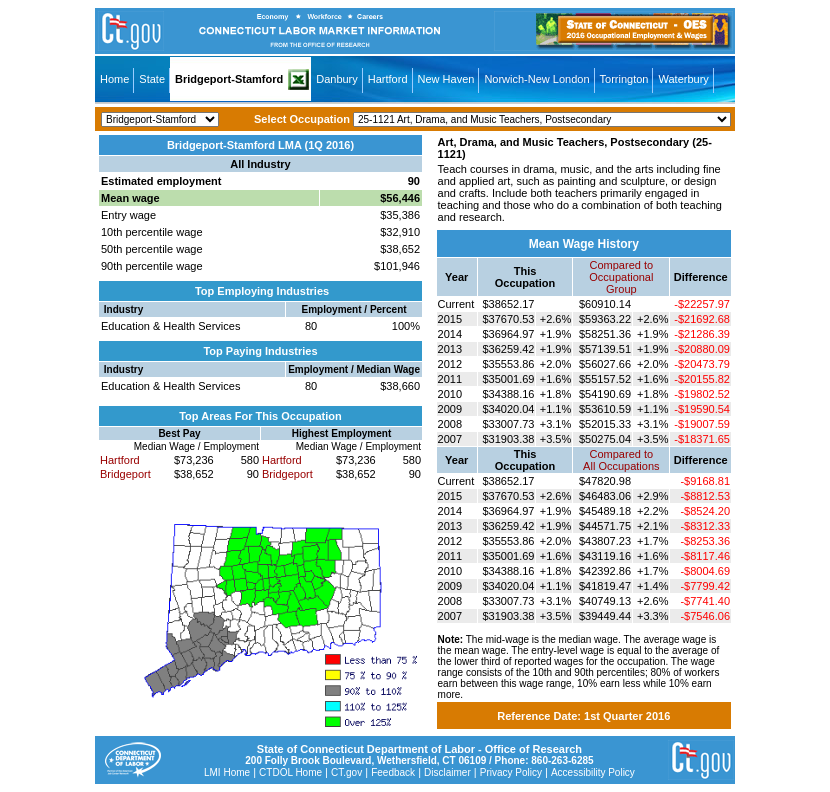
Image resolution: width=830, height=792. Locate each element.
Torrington (624, 79)
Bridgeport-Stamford (229, 79)
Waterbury (683, 79)
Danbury (337, 79)
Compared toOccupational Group (621, 277)
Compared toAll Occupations (621, 460)
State (152, 79)
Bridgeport (125, 474)
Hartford (388, 79)
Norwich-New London (536, 79)
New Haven (446, 79)
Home (114, 79)
